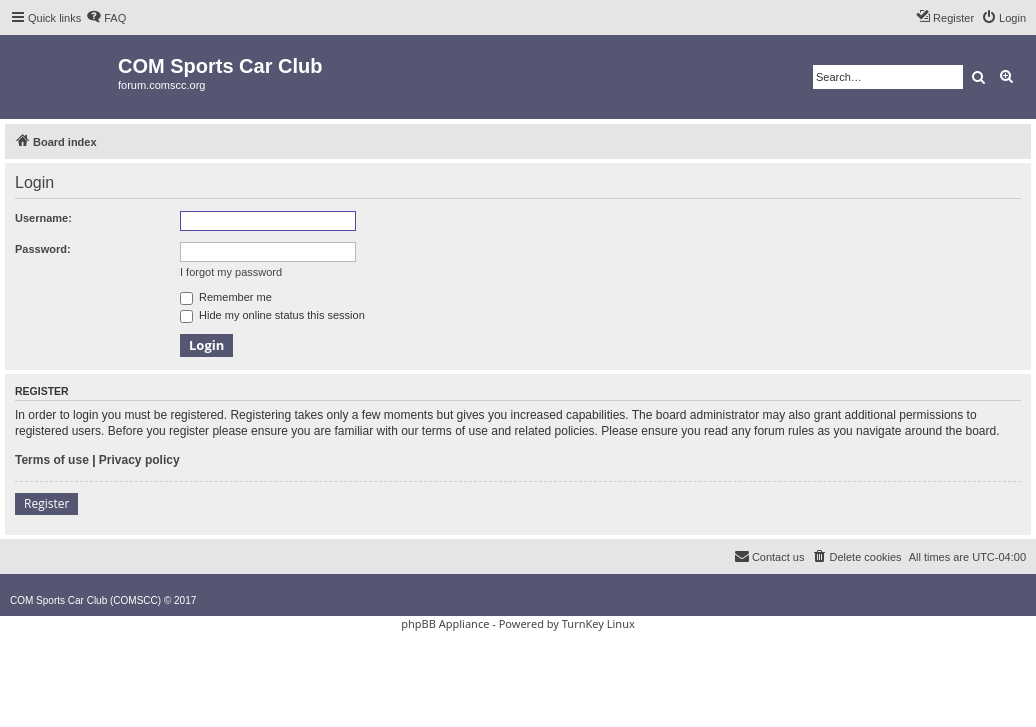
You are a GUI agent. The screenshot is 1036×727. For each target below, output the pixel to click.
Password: (43, 249)
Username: (43, 218)
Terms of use (52, 460)
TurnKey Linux (598, 623)
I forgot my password (231, 272)
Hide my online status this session (272, 315)
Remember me (226, 297)
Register (46, 503)
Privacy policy (139, 460)
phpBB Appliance (445, 623)
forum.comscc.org (161, 85)
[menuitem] (106, 18)
